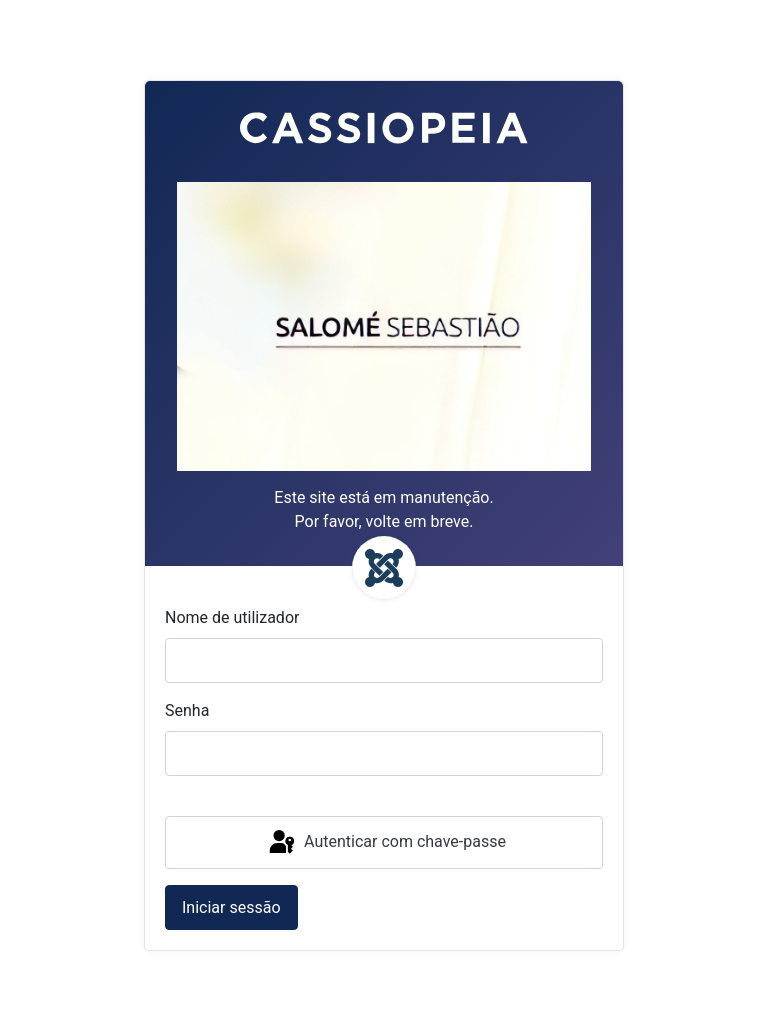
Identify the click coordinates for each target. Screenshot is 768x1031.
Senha (187, 710)
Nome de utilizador (232, 617)
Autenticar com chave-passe (386, 843)
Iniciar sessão (231, 907)
